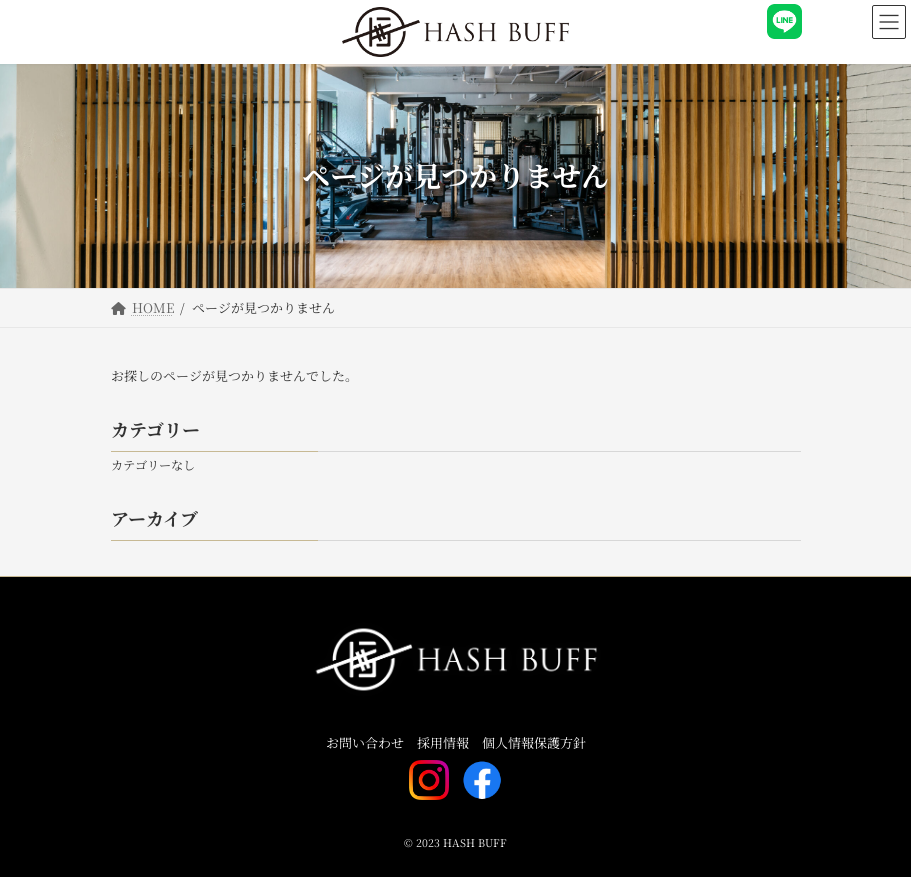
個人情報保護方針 (534, 743)
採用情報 (443, 743)
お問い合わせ (365, 743)
